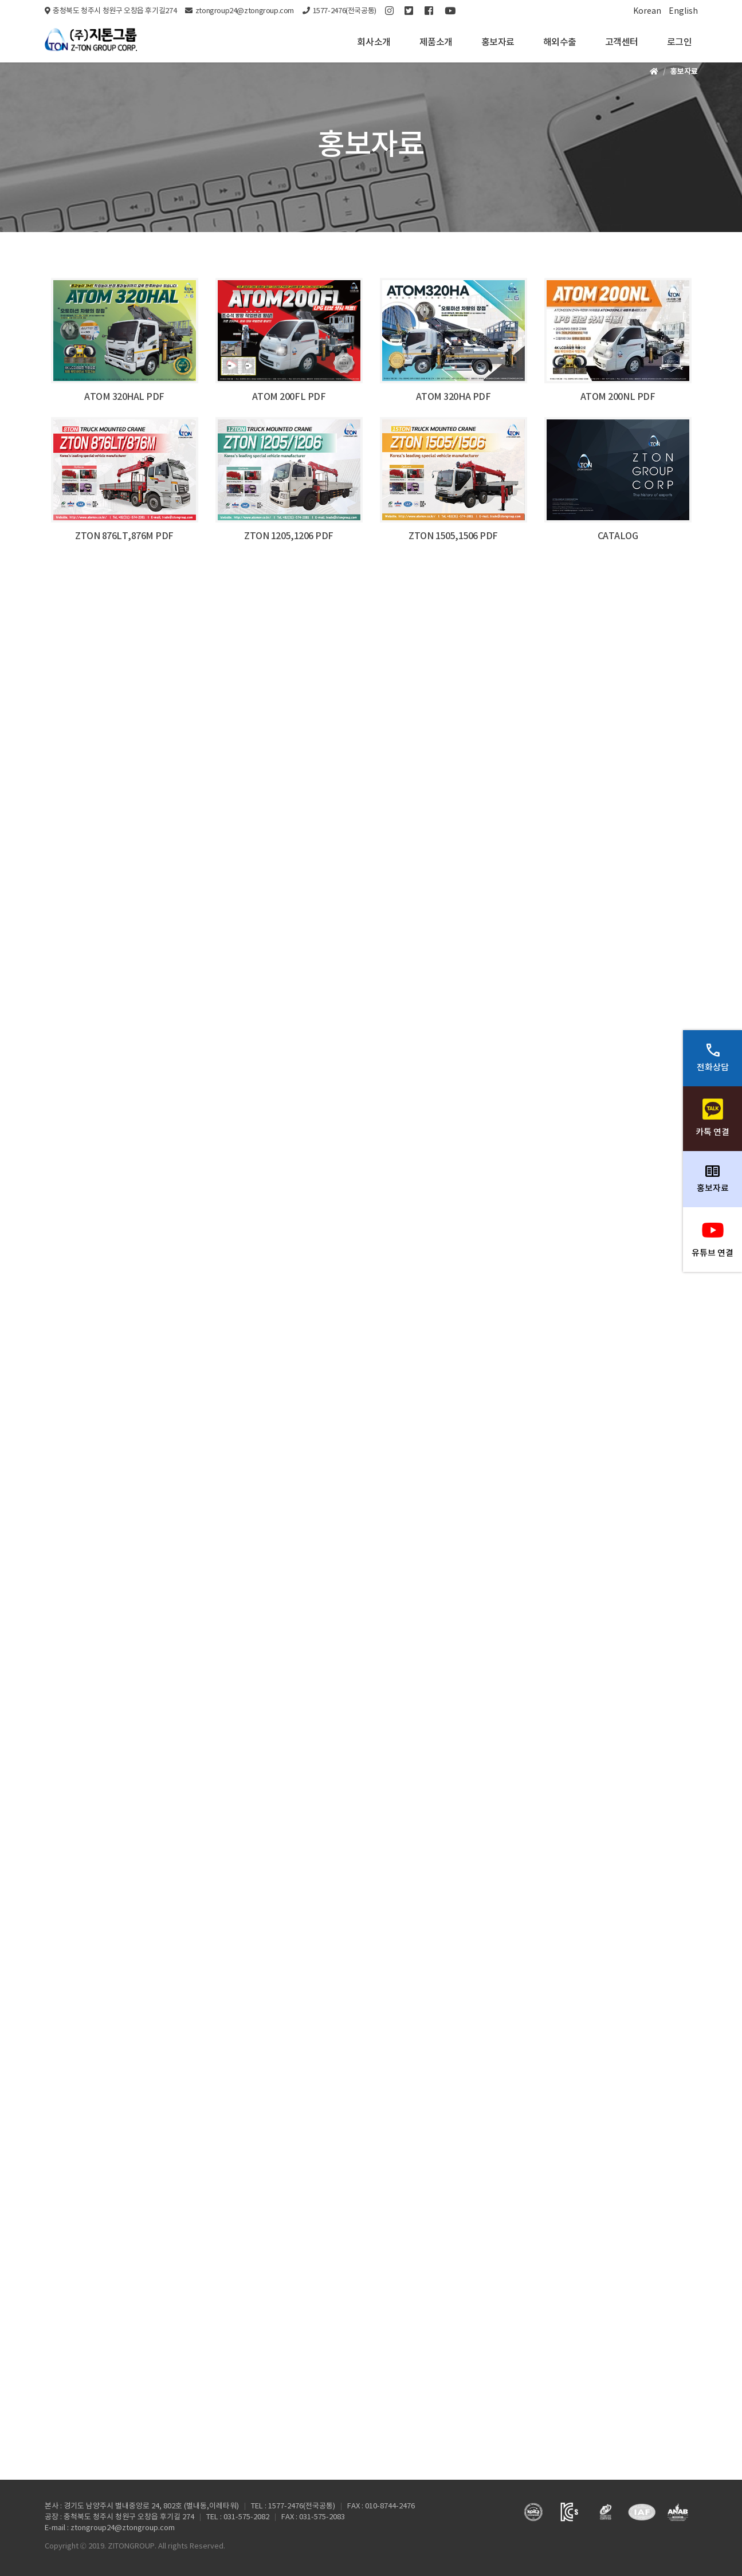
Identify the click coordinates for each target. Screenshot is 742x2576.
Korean (647, 11)
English (683, 11)
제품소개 (436, 42)
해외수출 (559, 42)
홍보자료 (498, 42)
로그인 (679, 42)
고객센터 (621, 42)
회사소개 (373, 42)
